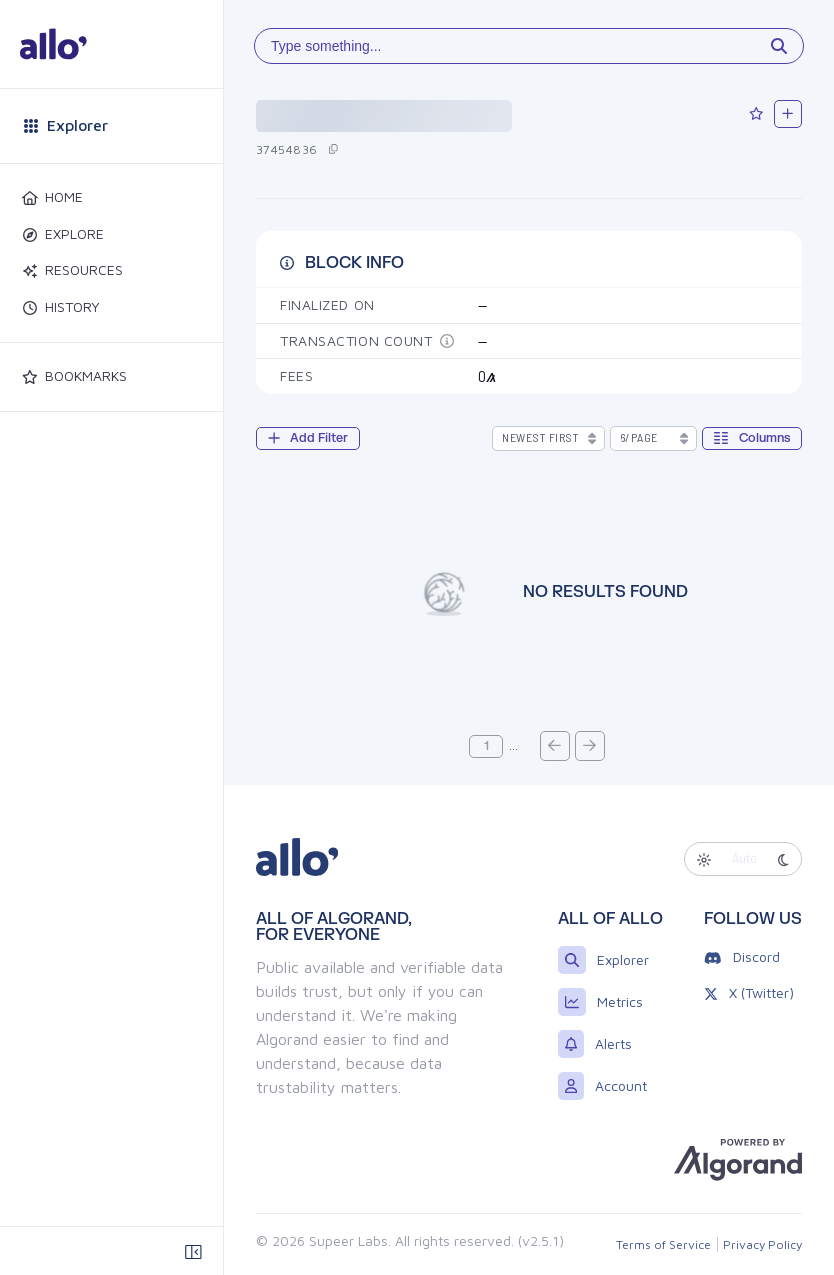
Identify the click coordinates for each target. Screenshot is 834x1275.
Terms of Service (663, 1244)
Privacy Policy (762, 1244)
